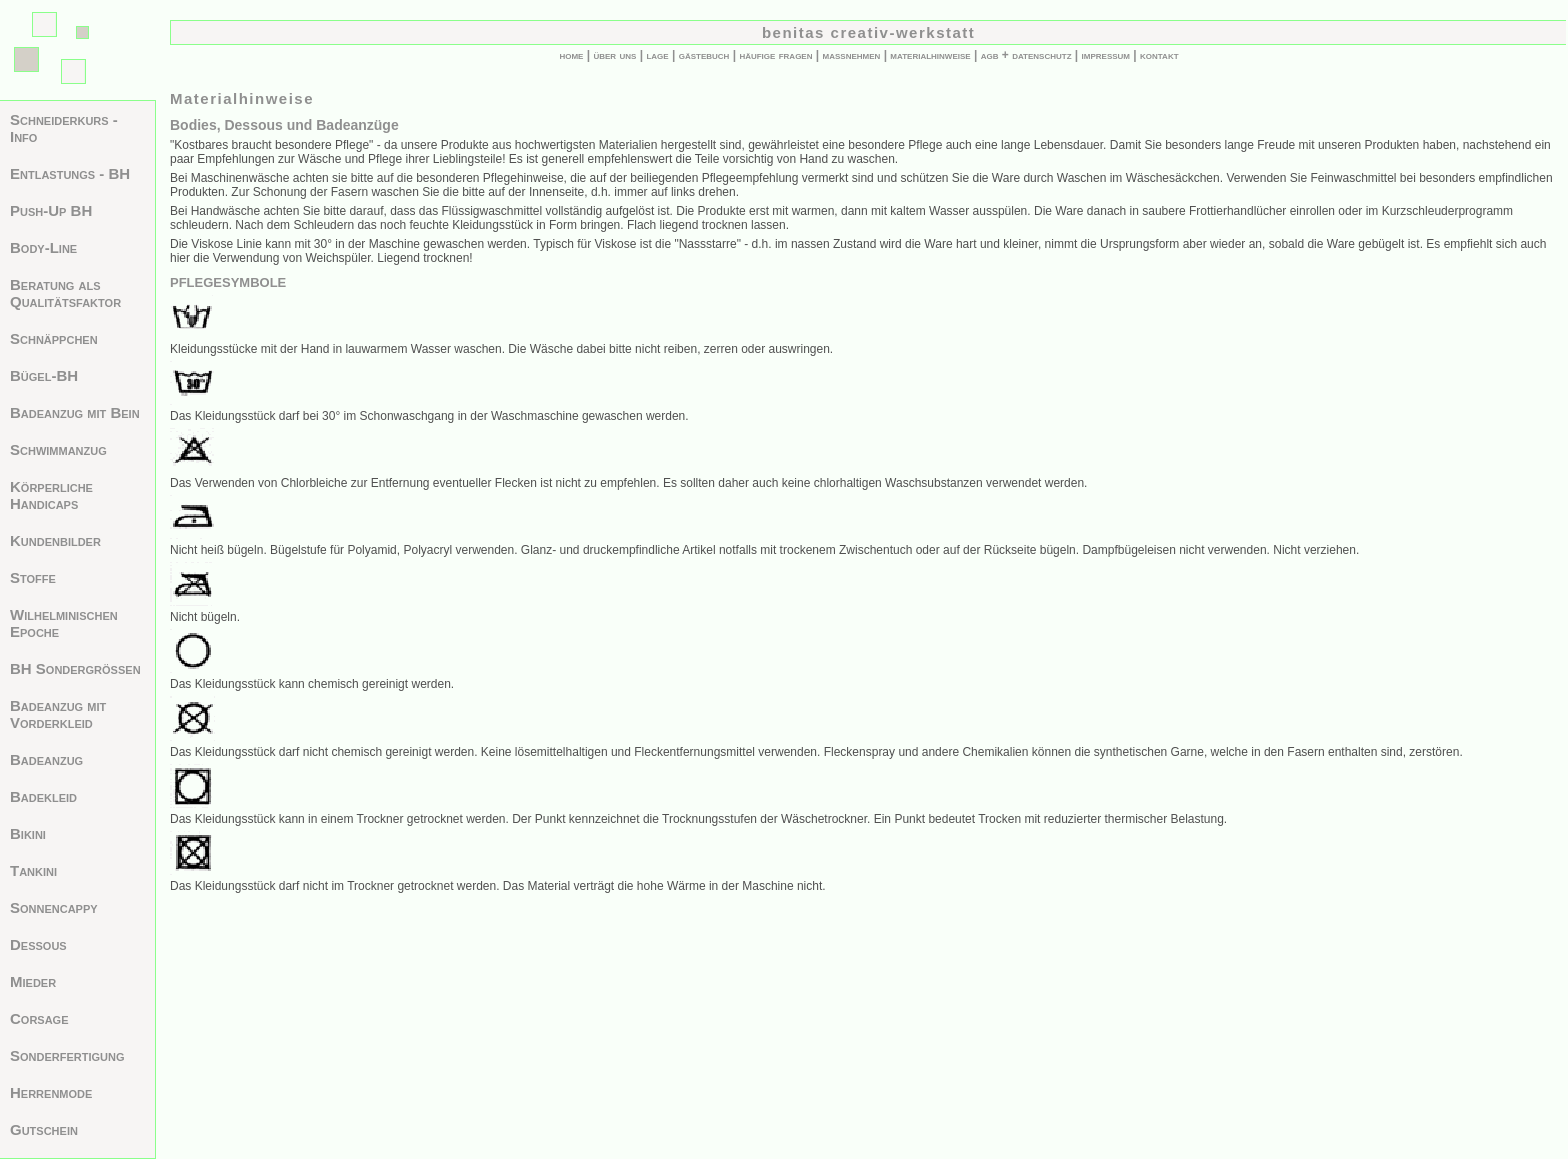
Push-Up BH (51, 210)
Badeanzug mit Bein (75, 412)
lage (657, 55)
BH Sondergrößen (75, 668)
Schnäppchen (54, 338)
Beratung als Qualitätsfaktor (65, 293)
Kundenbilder (55, 540)
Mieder (33, 981)
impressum (1106, 55)
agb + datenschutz (1026, 55)
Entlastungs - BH (70, 173)
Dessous (38, 944)
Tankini (33, 870)
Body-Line (43, 247)
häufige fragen (775, 55)
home (571, 55)
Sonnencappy (54, 907)
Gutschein (44, 1129)
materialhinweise (930, 55)
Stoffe (33, 577)
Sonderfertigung (67, 1055)
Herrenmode (51, 1092)
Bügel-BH (44, 375)
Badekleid (43, 796)
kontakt (1159, 55)
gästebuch (704, 55)
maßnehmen (852, 55)
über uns (614, 55)
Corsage (39, 1018)
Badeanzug (46, 759)
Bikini (28, 833)
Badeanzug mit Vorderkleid (58, 714)
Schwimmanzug (58, 449)
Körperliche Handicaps (51, 495)
